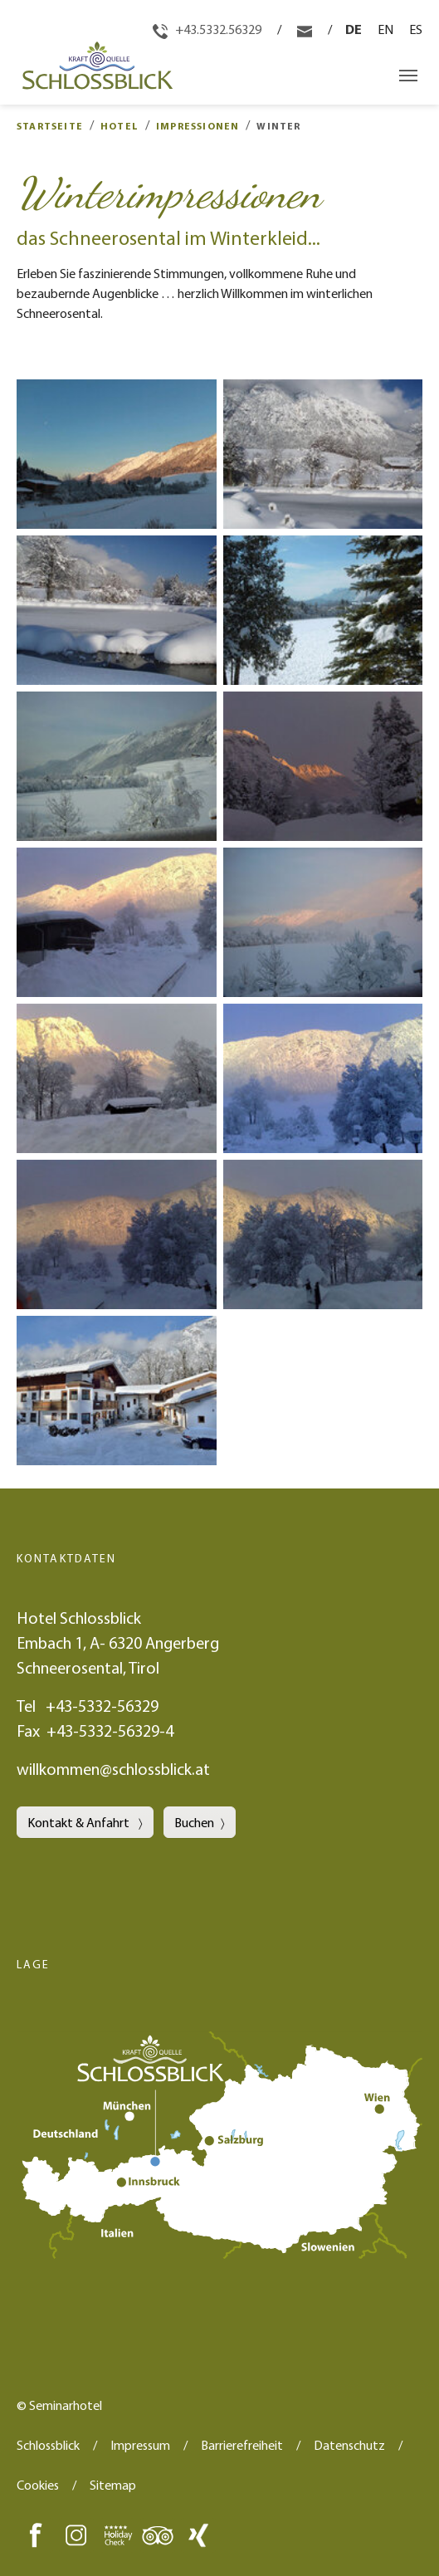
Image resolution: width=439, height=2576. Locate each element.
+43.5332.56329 (208, 29)
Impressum (140, 2445)
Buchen (194, 1822)
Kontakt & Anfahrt (79, 1822)
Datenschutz (349, 2445)
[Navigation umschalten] (408, 75)
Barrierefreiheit (242, 2445)
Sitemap (113, 2484)
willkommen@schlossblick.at (113, 1768)
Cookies (38, 2484)
